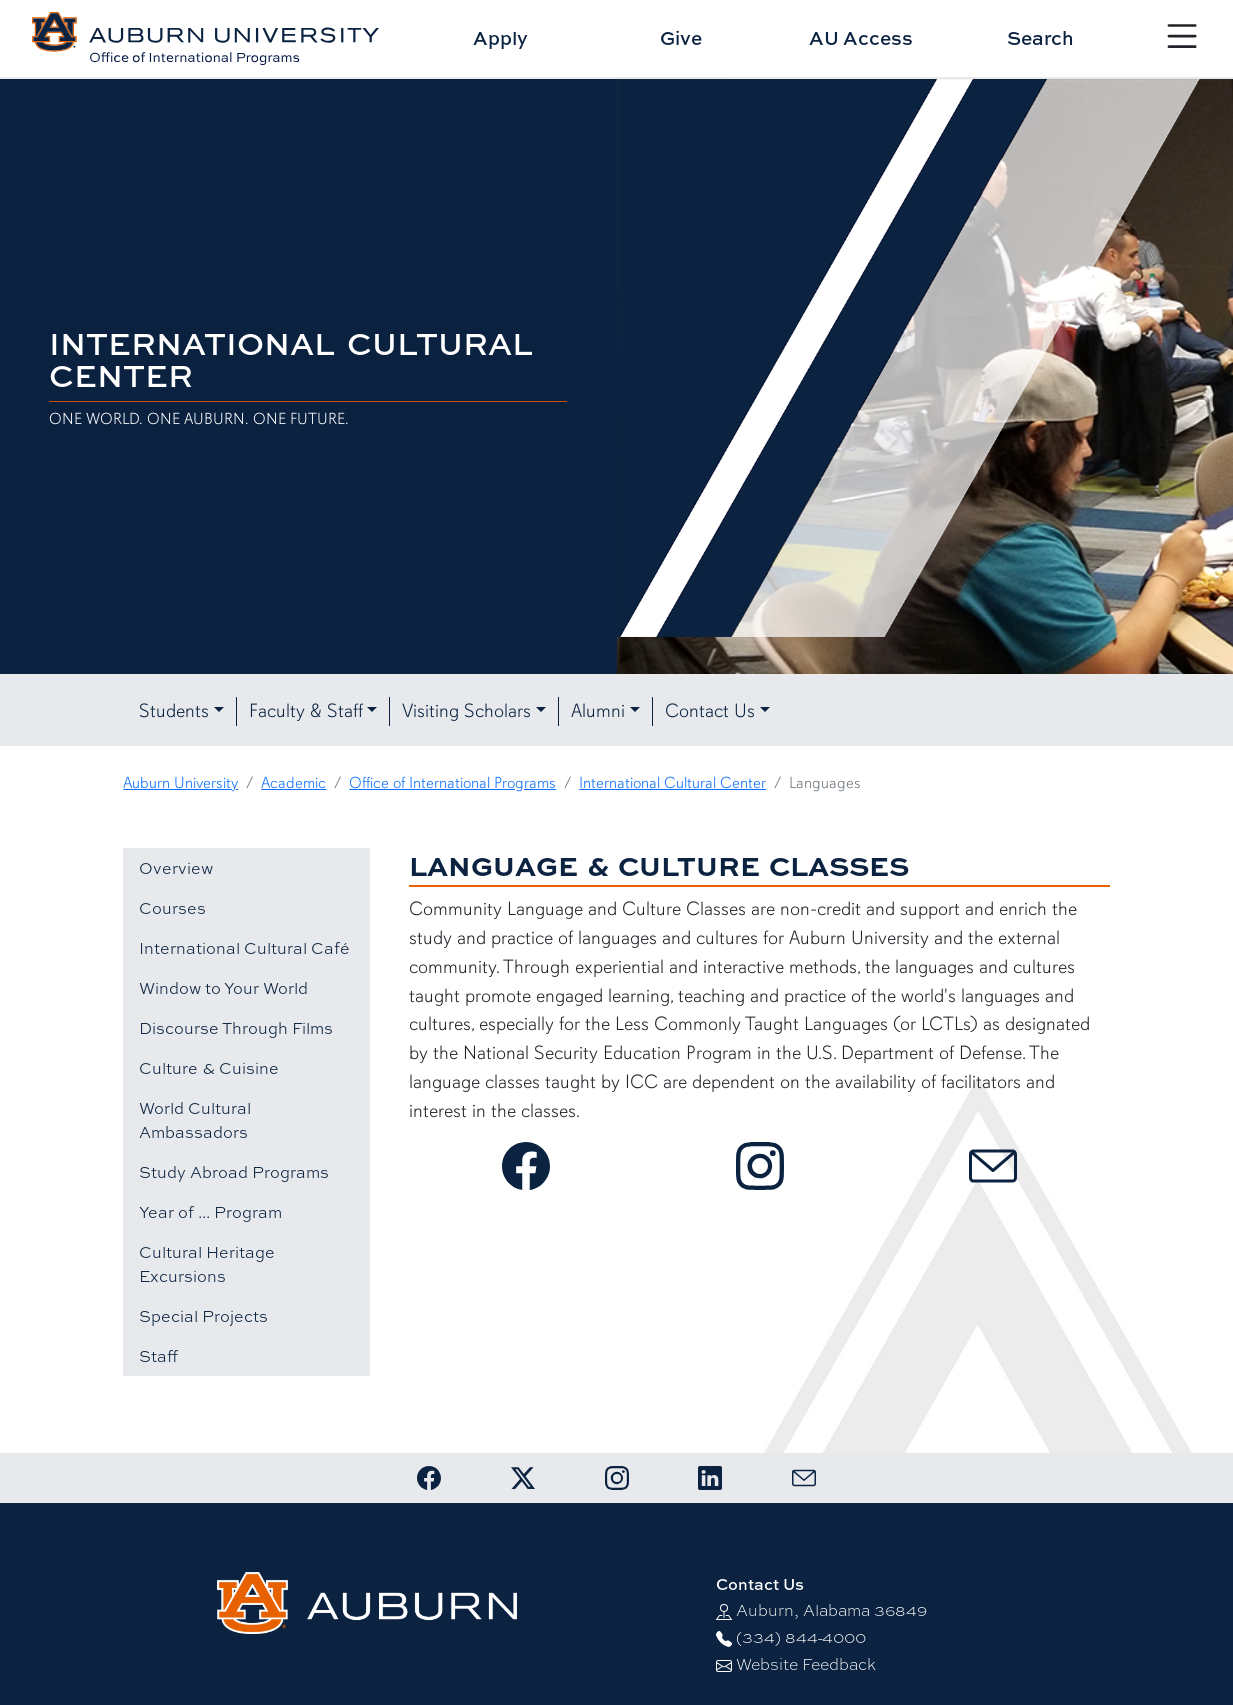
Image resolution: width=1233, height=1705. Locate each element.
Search (1040, 37)
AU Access (861, 37)
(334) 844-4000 (801, 1637)
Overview (176, 868)
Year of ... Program (210, 1212)
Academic (293, 783)
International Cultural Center (672, 783)
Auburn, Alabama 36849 (831, 1610)
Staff (158, 1356)
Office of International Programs (452, 783)
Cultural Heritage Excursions (207, 1264)
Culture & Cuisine (209, 1068)
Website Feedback (806, 1664)
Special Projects (203, 1316)
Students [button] (174, 711)
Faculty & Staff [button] (306, 711)
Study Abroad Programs (234, 1172)
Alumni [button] (598, 711)
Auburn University (180, 783)
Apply (500, 37)
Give (681, 37)
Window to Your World (223, 988)
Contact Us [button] (710, 711)
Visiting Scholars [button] (466, 711)
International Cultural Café (244, 948)
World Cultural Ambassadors (195, 1120)
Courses (172, 908)
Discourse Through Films (236, 1028)
